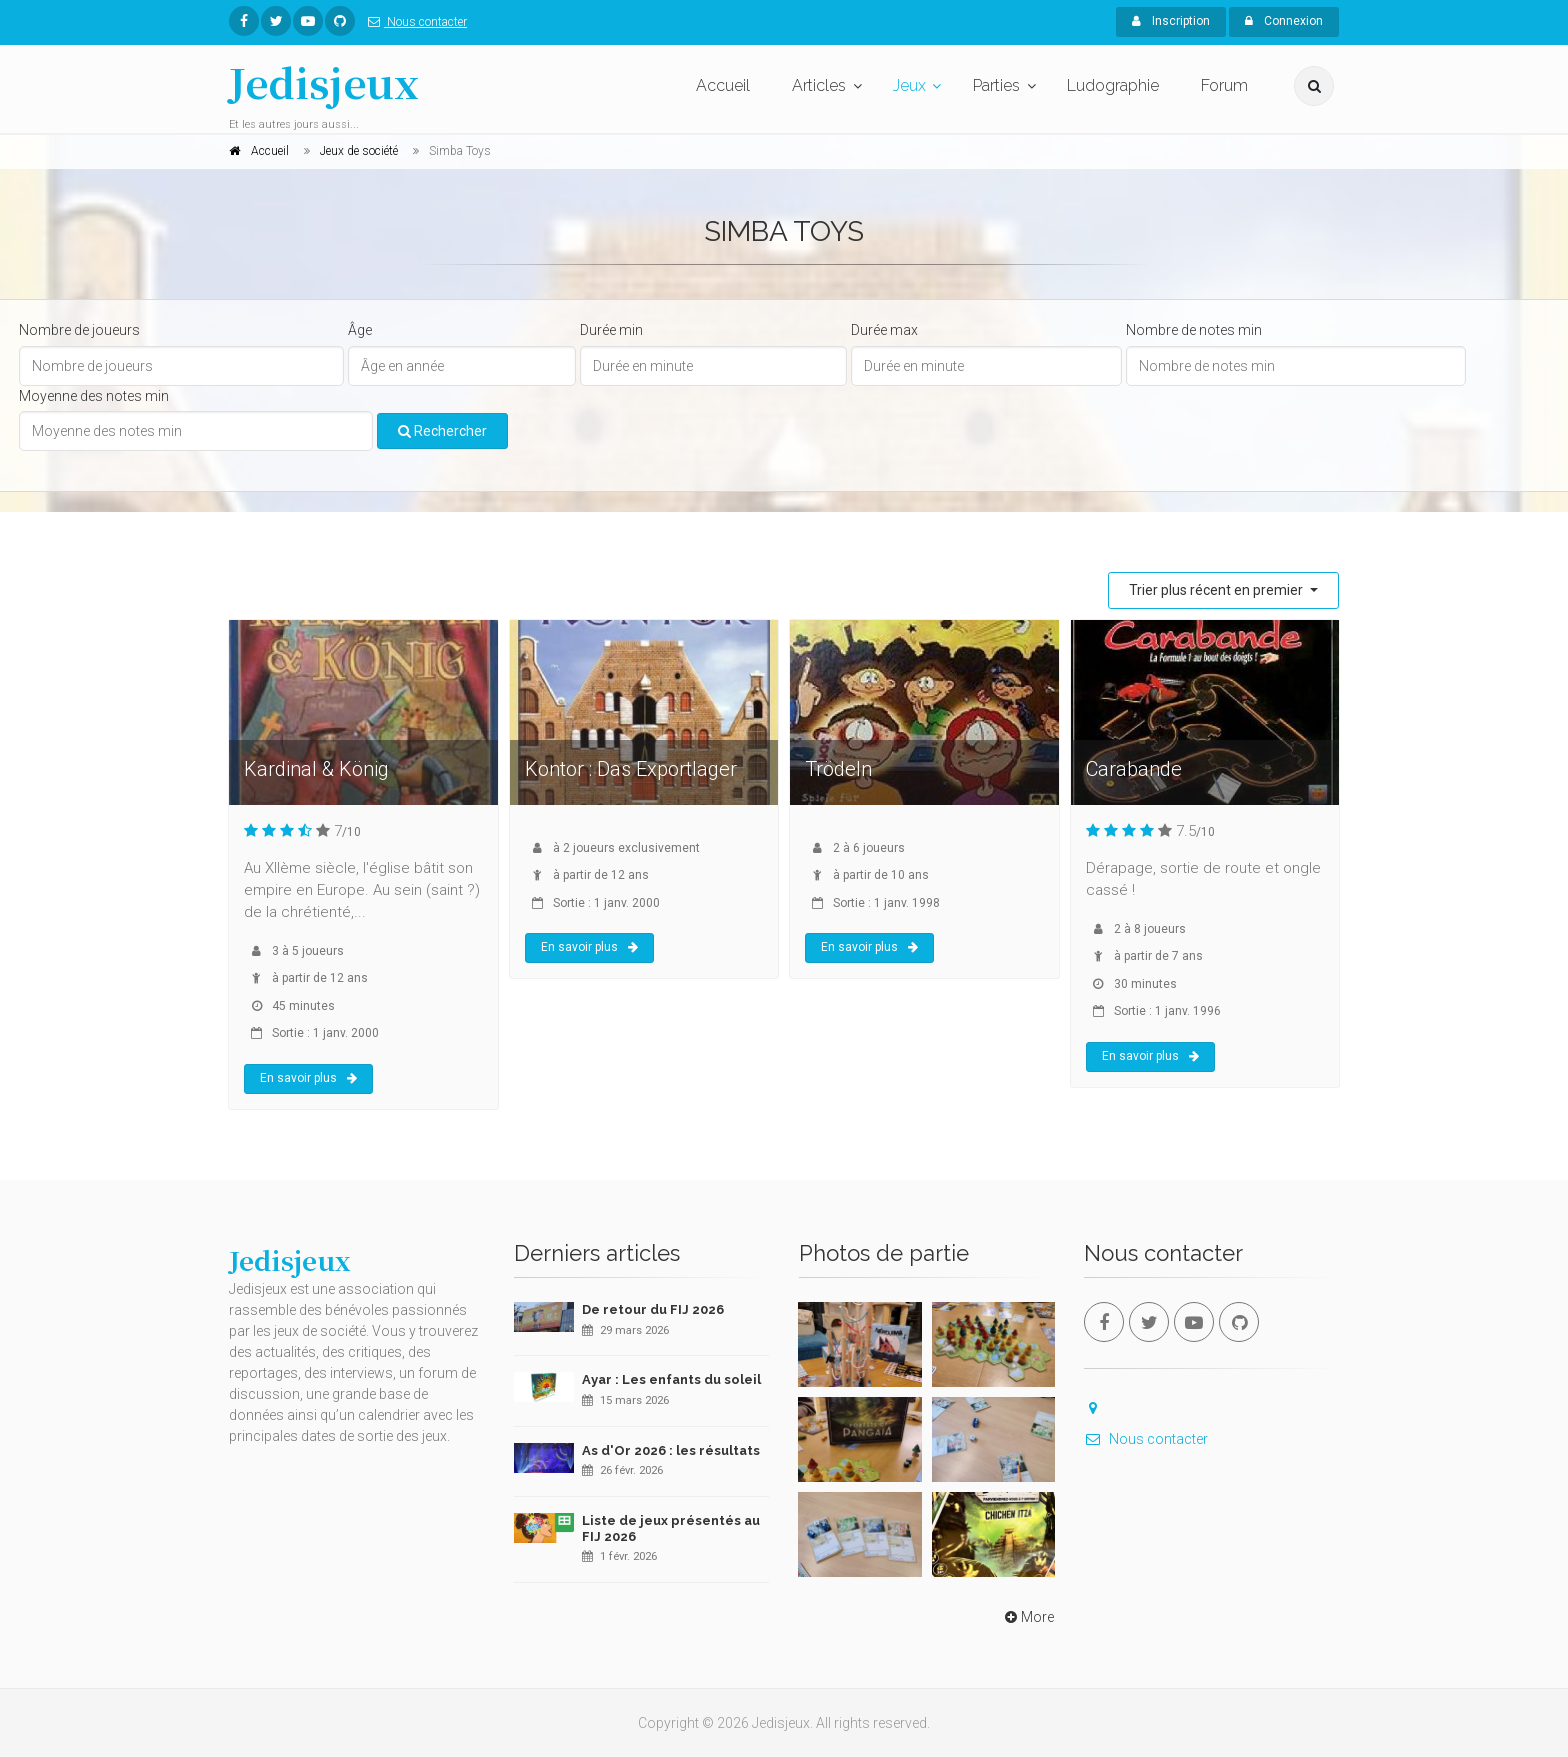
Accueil (723, 85)
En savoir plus (308, 1078)
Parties (996, 85)
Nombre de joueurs (79, 330)
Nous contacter (413, 22)
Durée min (611, 330)
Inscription (1171, 21)
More (1027, 1617)
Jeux (909, 85)
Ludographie (1113, 85)
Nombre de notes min (1194, 330)
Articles (819, 85)
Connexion (1284, 21)
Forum (1224, 85)
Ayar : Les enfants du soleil (671, 1379)
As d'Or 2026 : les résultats (671, 1450)
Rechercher (442, 431)
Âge (360, 330)
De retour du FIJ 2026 (653, 1309)
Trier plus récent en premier (1217, 590)
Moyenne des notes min (94, 396)
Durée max (884, 330)
